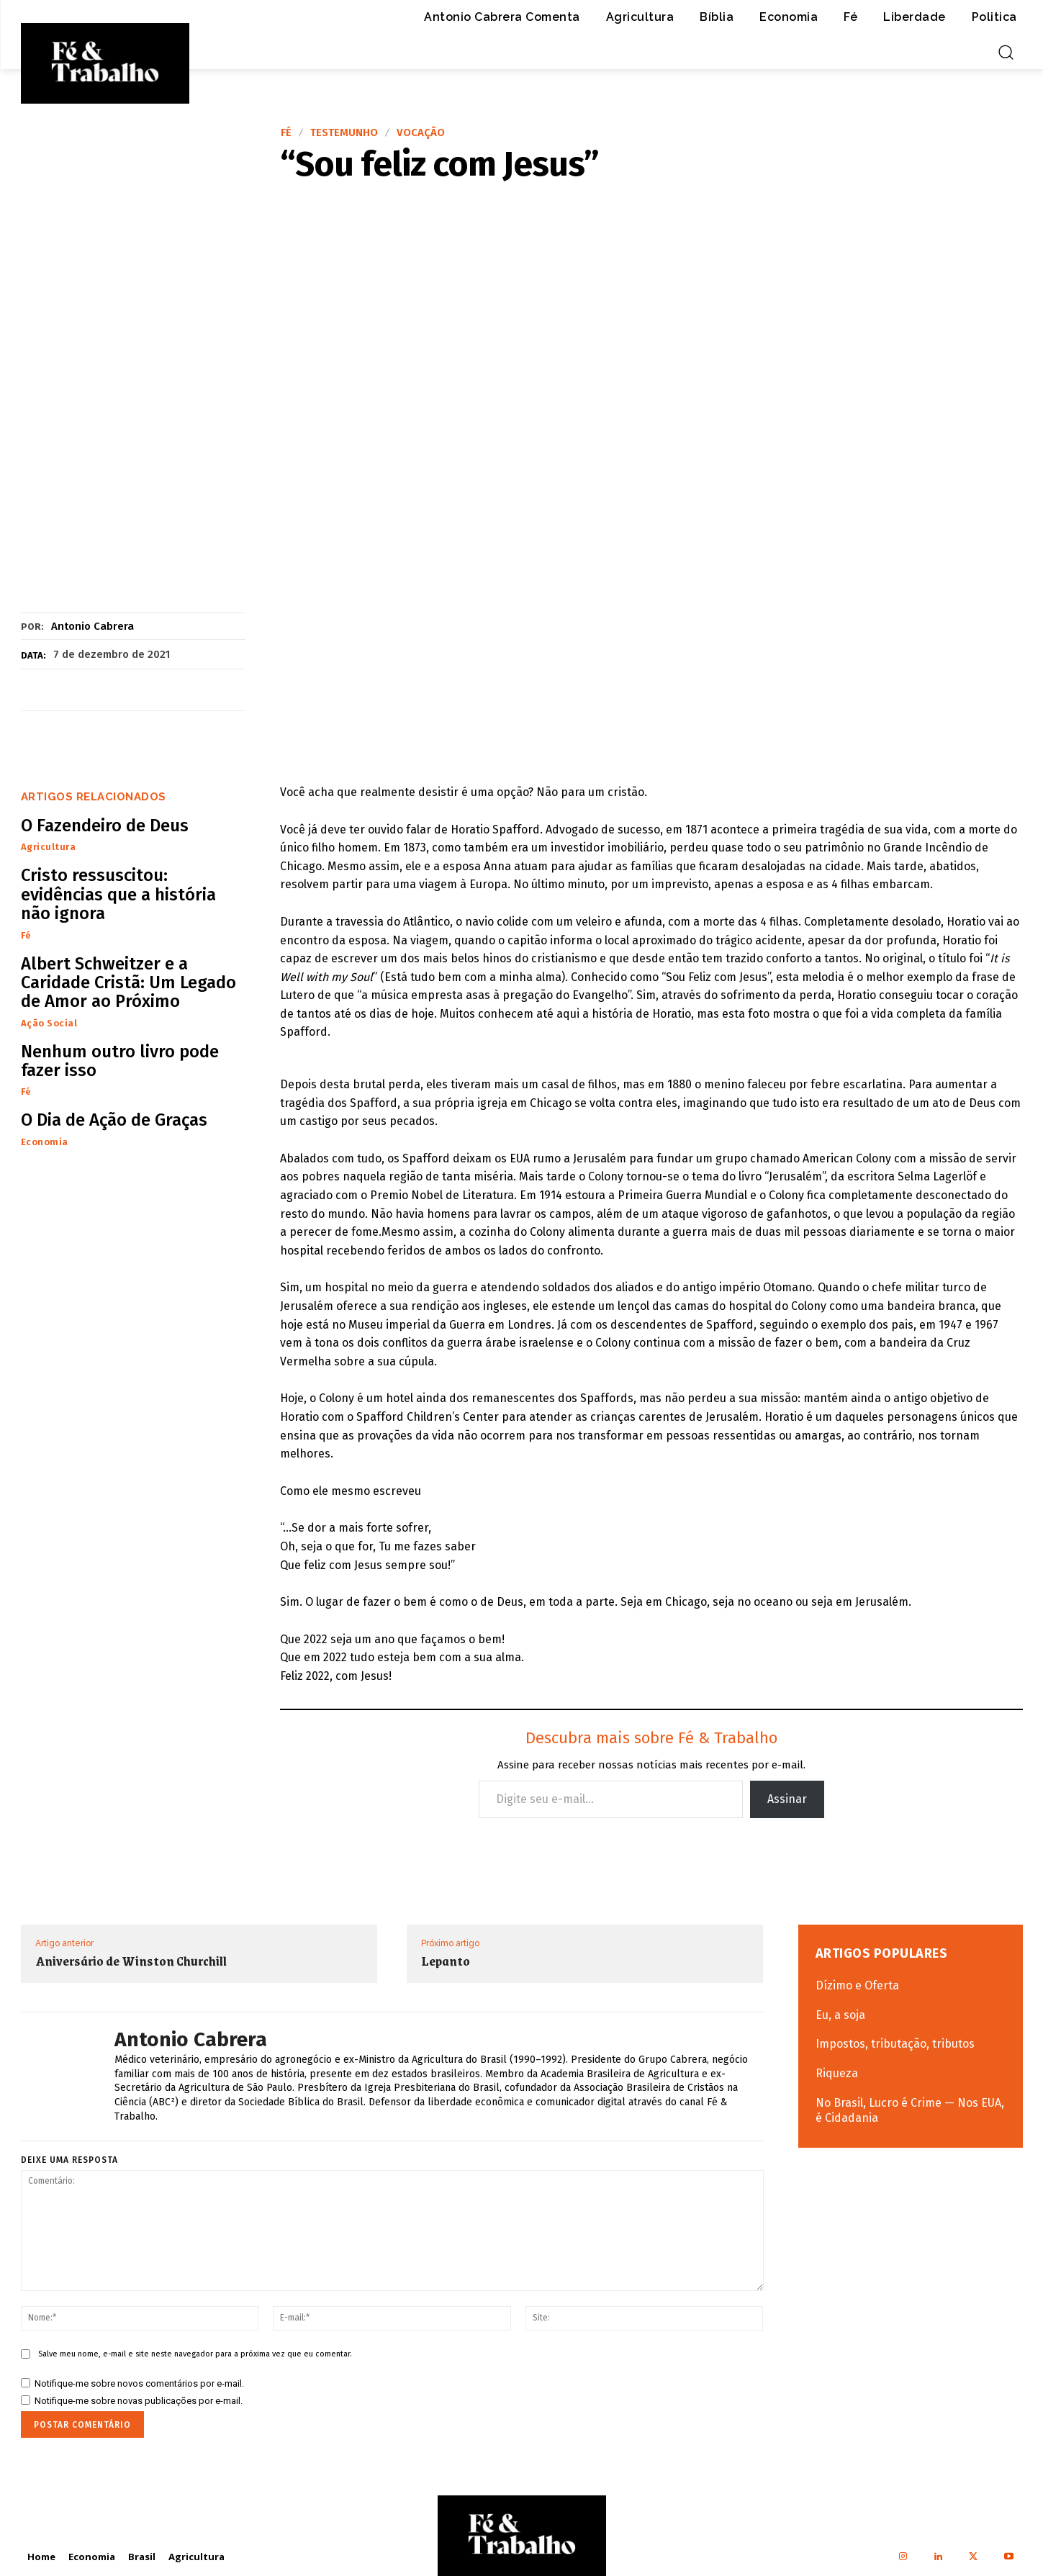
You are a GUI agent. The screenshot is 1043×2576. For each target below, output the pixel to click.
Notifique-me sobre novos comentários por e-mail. (139, 2383)
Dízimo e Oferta (857, 1985)
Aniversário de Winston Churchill (131, 1961)
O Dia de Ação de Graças (114, 1120)
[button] (1005, 52)
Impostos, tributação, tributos (895, 2044)
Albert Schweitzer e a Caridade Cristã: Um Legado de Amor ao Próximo (128, 983)
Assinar (787, 1799)
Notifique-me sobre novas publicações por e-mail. (139, 2400)
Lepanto (445, 1961)
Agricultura (48, 846)
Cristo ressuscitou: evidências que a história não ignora (118, 894)
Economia (44, 1142)
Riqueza (837, 2073)
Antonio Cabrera (92, 626)
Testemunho (344, 132)
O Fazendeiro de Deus (105, 825)
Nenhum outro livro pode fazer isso (120, 1060)
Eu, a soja (840, 2015)
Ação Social (49, 1023)
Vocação (421, 132)
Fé (286, 132)
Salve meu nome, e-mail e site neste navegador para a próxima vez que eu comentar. (195, 2354)
